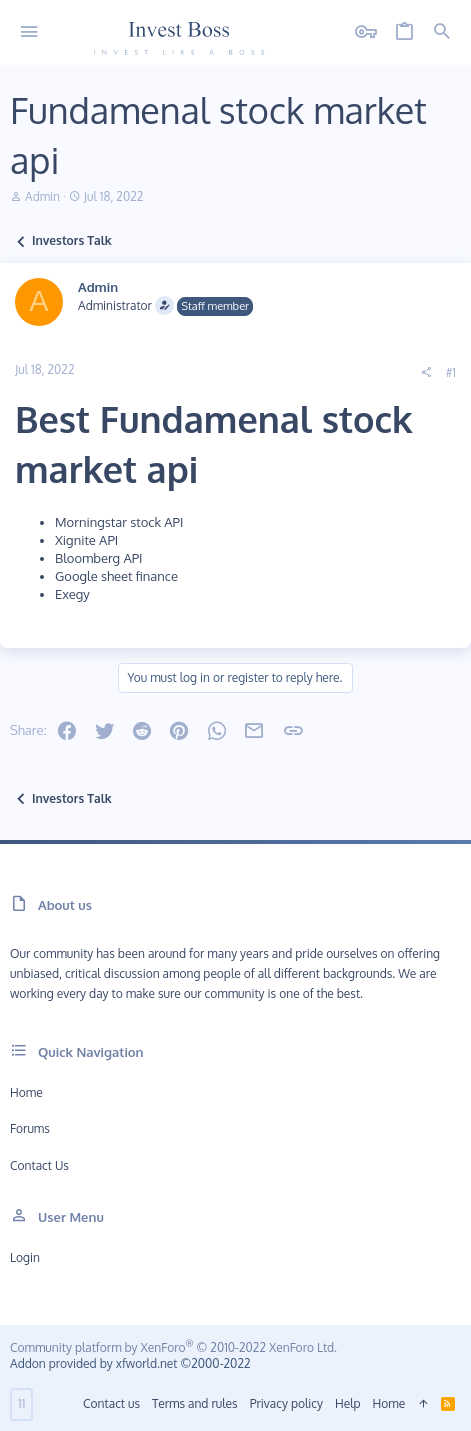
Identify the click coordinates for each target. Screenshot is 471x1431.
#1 (451, 372)
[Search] (442, 32)
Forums (30, 1128)
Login (25, 1257)
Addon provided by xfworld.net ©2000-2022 (130, 1363)
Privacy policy (286, 1403)
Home (26, 1092)
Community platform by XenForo (173, 1347)
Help (348, 1403)
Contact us (39, 1165)
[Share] (426, 373)
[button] (29, 32)
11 (21, 1403)
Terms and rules (195, 1403)
